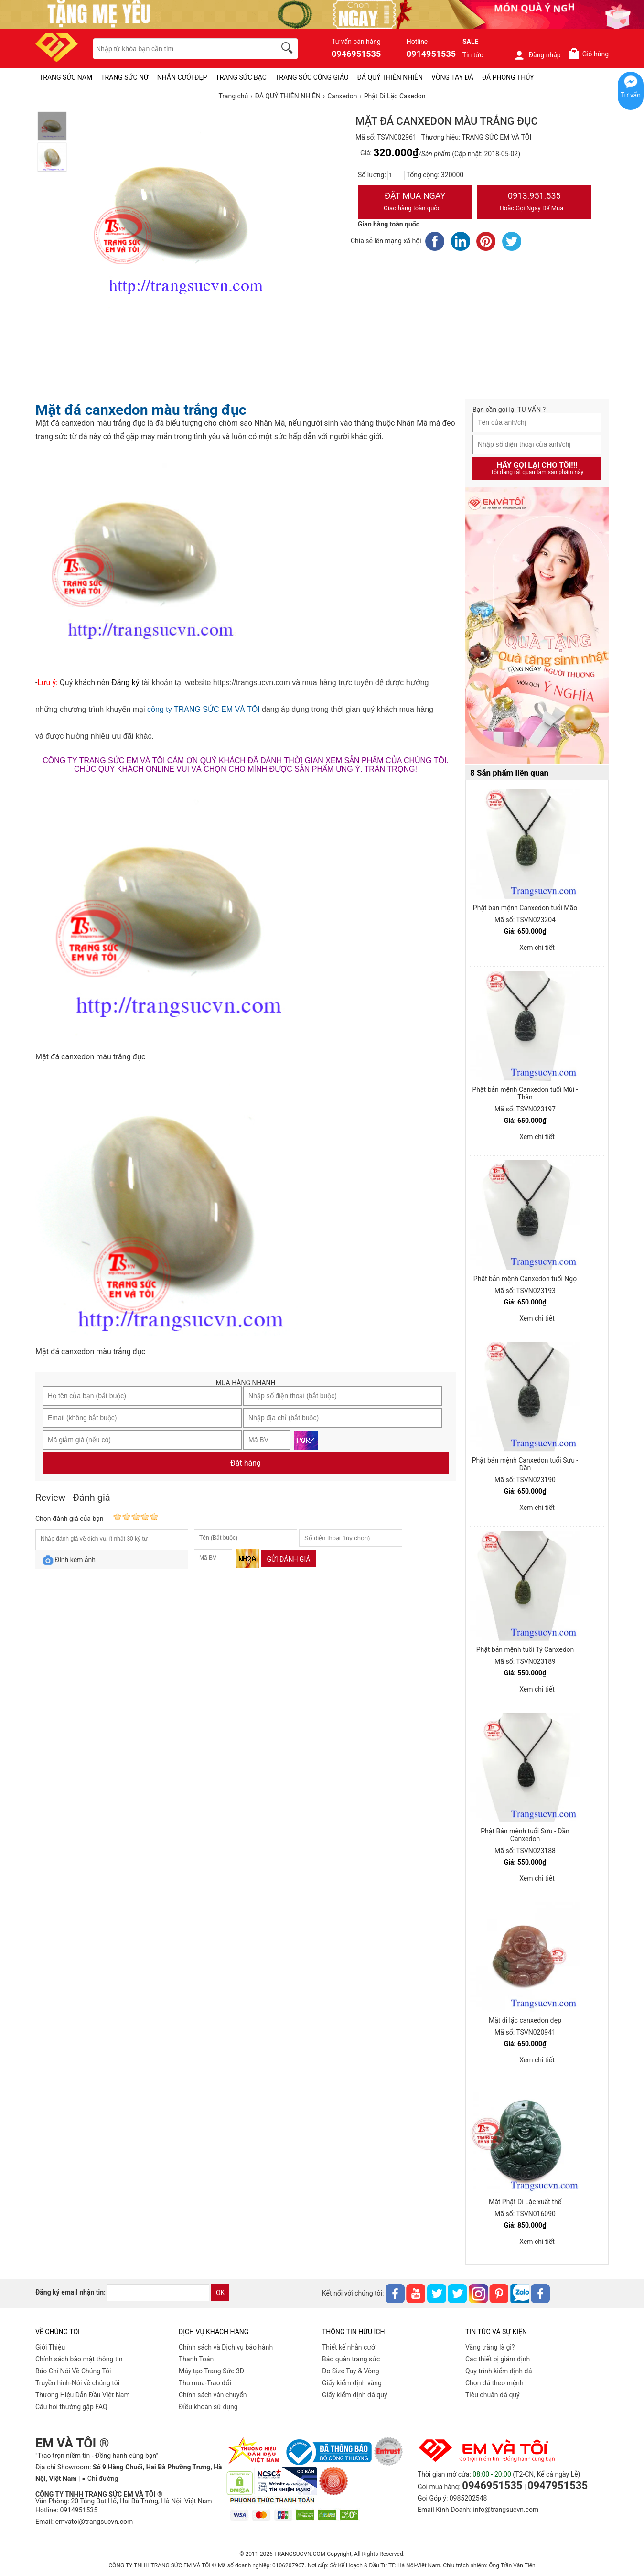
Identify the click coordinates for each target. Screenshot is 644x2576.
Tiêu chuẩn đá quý (492, 2395)
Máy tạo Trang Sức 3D (211, 2371)
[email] (158, 2292)
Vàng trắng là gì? (490, 2347)
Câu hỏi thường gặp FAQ (71, 2407)
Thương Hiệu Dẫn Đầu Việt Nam (82, 2395)
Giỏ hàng (588, 53)
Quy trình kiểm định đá (498, 2371)
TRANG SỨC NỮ (124, 77)
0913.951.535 (534, 203)
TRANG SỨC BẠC (241, 77)
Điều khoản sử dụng (208, 2407)
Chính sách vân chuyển (213, 2395)
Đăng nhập (537, 55)
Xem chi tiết (537, 947)
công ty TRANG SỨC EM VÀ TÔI (203, 709)
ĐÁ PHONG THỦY (508, 77)
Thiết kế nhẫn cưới (349, 2347)
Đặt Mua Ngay (415, 203)
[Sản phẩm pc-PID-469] (537, 626)
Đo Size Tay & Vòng (350, 2371)
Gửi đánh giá (288, 1559)
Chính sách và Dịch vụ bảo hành (226, 2347)
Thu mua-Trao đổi (205, 2383)
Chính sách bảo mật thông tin (79, 2359)
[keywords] (179, 49)
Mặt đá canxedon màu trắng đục (141, 409)
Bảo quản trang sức (351, 2359)
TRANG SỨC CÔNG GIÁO (312, 77)
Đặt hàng (245, 1462)
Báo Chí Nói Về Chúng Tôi (73, 2371)
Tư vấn (631, 95)
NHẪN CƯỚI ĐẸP (182, 77)
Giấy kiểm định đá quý (354, 2395)
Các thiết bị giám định (497, 2359)
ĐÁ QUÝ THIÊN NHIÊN (390, 77)
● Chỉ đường (100, 2478)
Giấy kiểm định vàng (352, 2383)
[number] (396, 175)
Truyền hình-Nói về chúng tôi (77, 2383)
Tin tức (472, 55)
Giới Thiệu (50, 2347)
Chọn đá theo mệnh (494, 2383)
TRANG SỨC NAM (65, 77)
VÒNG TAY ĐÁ (452, 77)
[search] (288, 49)
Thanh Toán (196, 2359)
